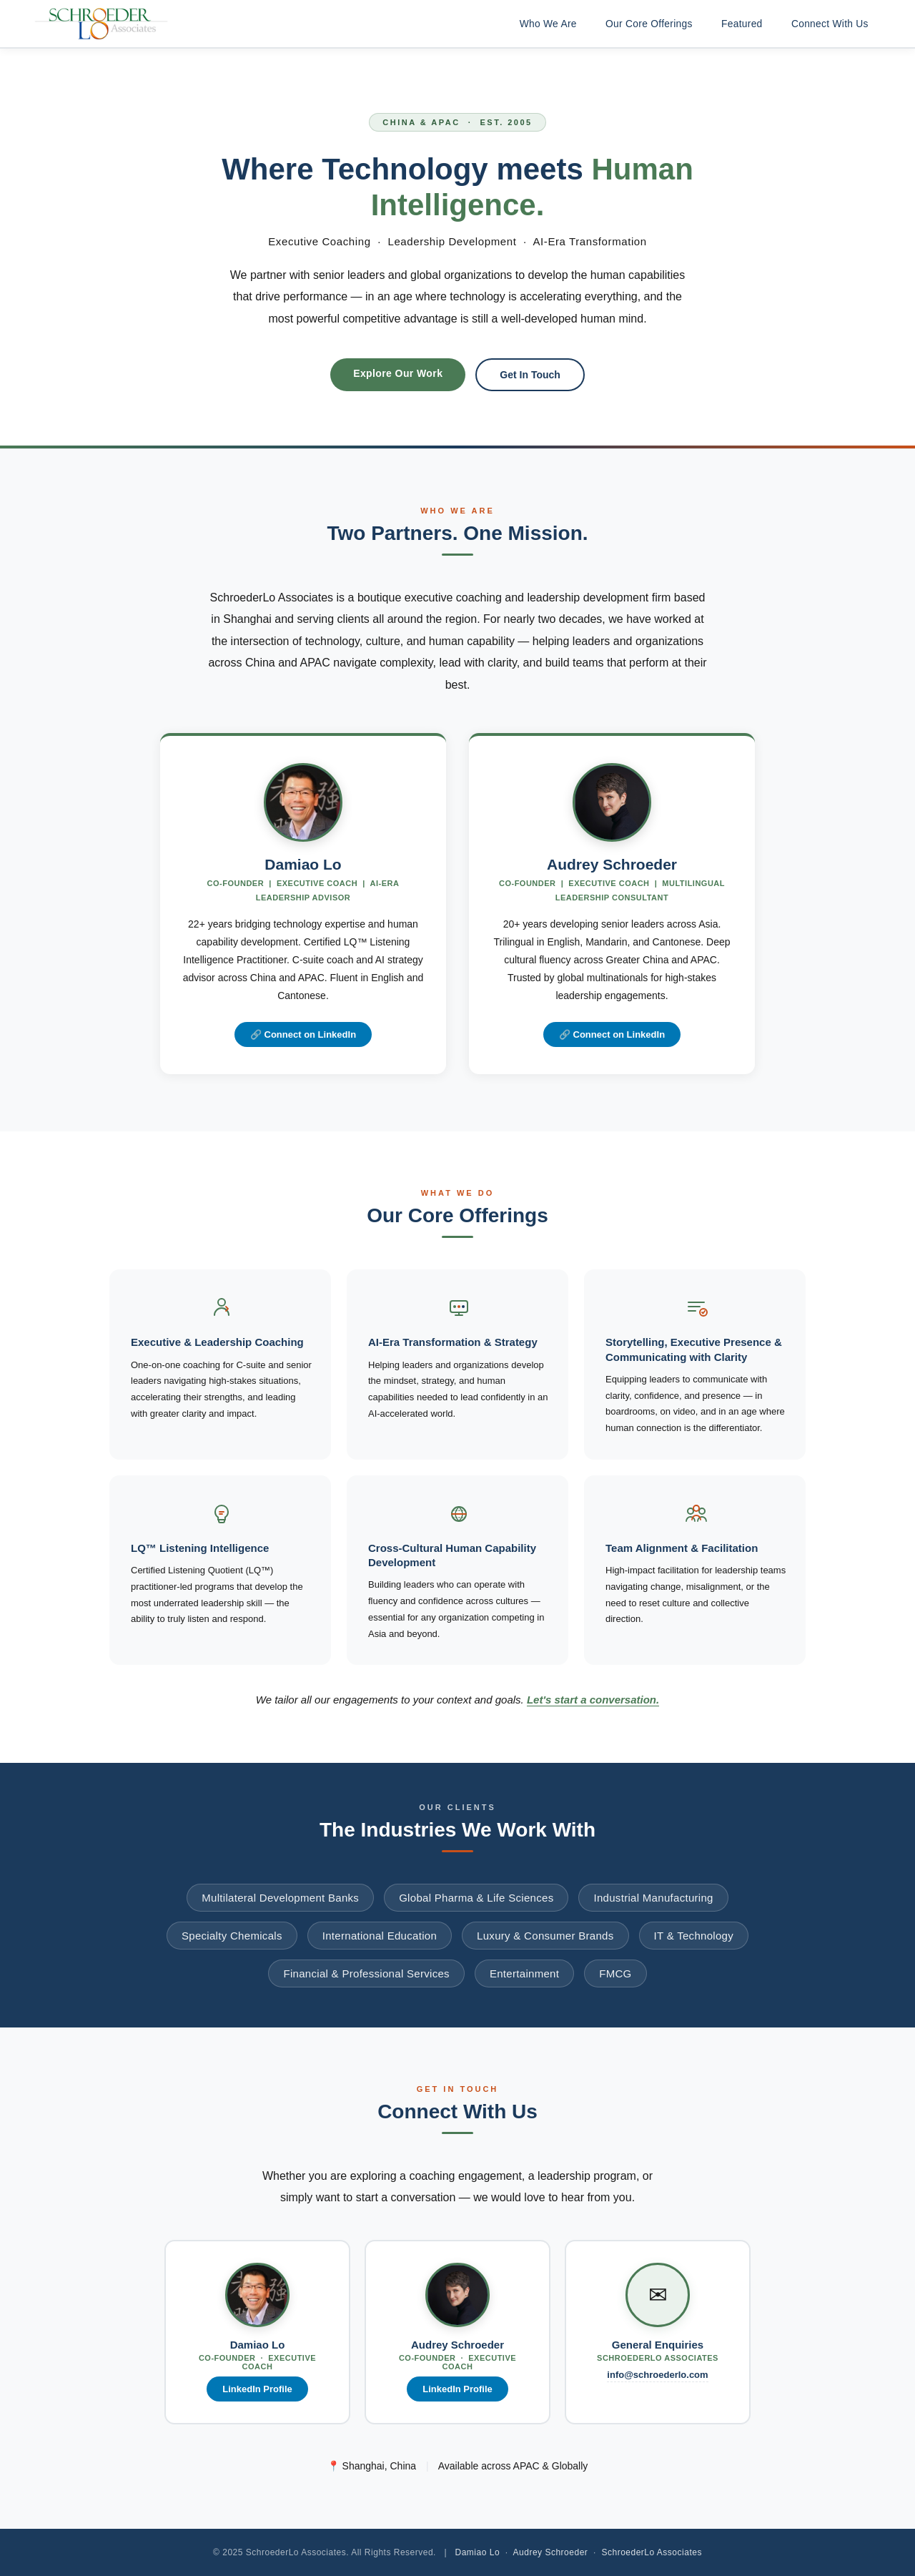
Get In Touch (530, 374)
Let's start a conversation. (593, 1699)
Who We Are (540, 23)
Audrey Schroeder (550, 2552)
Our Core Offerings (644, 23)
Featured (738, 23)
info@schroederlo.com (657, 2374)
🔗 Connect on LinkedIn (303, 1034)
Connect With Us (828, 23)
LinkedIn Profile (257, 2389)
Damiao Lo (477, 2552)
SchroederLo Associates (651, 2552)
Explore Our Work (397, 373)
